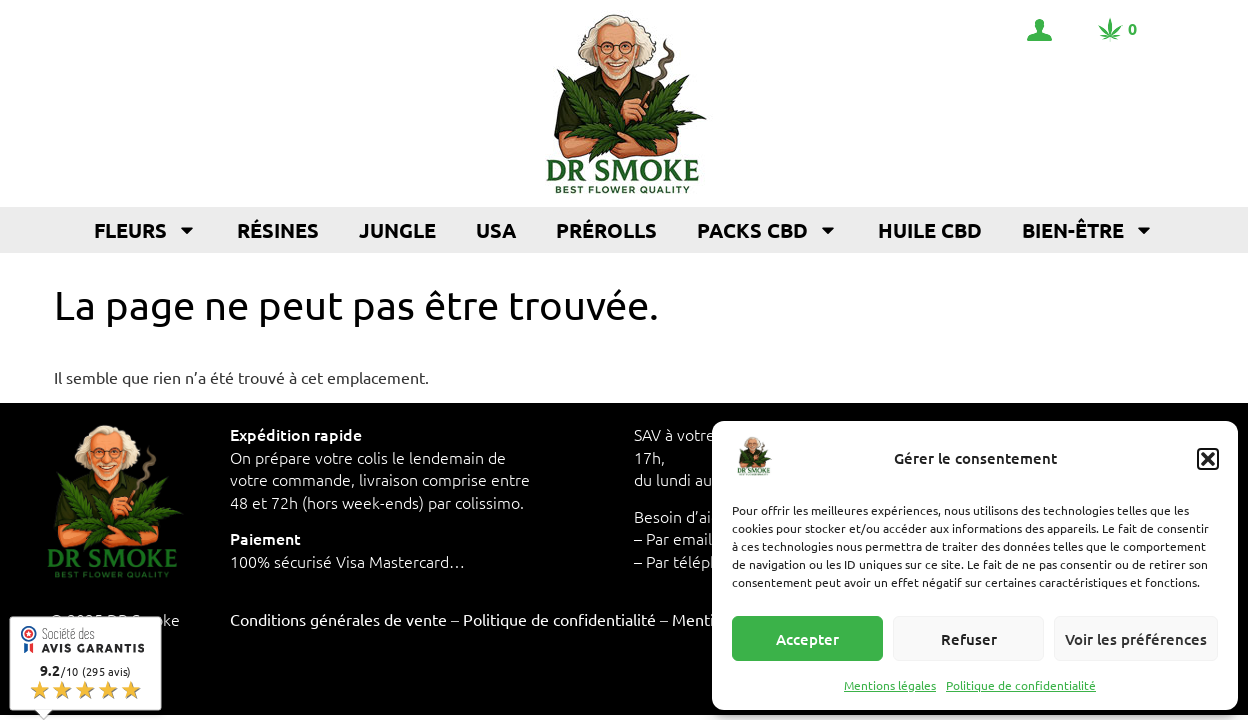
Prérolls (606, 230)
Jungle (397, 230)
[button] (1208, 459)
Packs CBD (767, 230)
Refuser (969, 639)
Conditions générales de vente (338, 619)
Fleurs (145, 230)
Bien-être (1088, 230)
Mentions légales (890, 685)
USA (496, 230)
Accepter (807, 639)
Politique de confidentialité (1021, 685)
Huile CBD (930, 230)
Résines (278, 230)
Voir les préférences (1136, 639)
